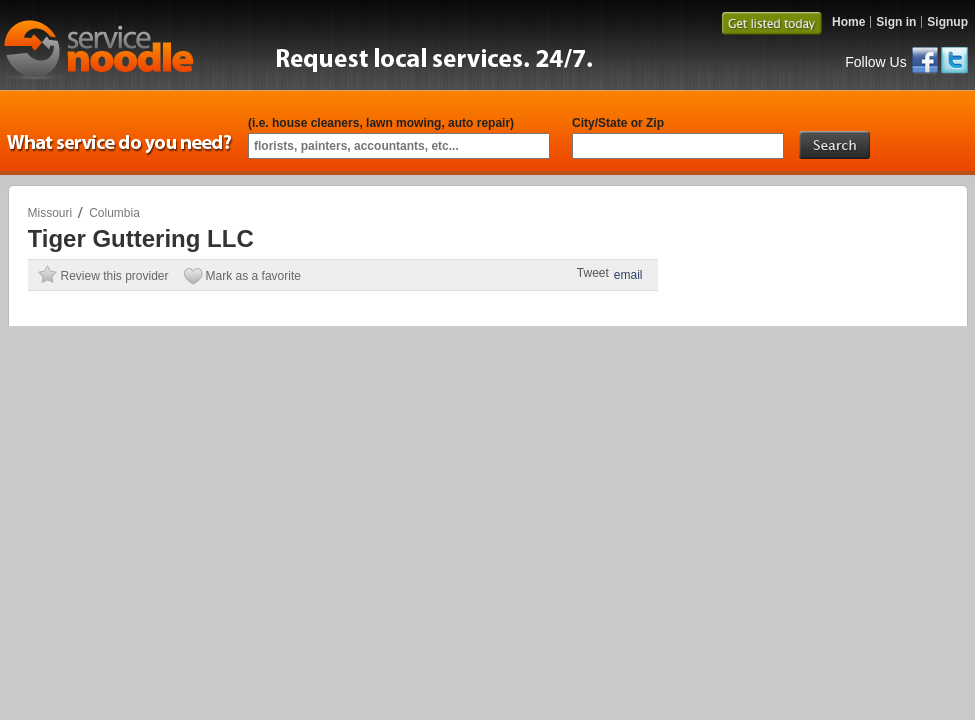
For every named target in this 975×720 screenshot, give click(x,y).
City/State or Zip (618, 123)
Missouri (50, 213)
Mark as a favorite (253, 276)
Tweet (593, 273)
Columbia (114, 213)
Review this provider (115, 276)
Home (848, 22)
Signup (947, 22)
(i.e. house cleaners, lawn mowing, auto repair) (381, 123)
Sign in (896, 22)
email (628, 275)
